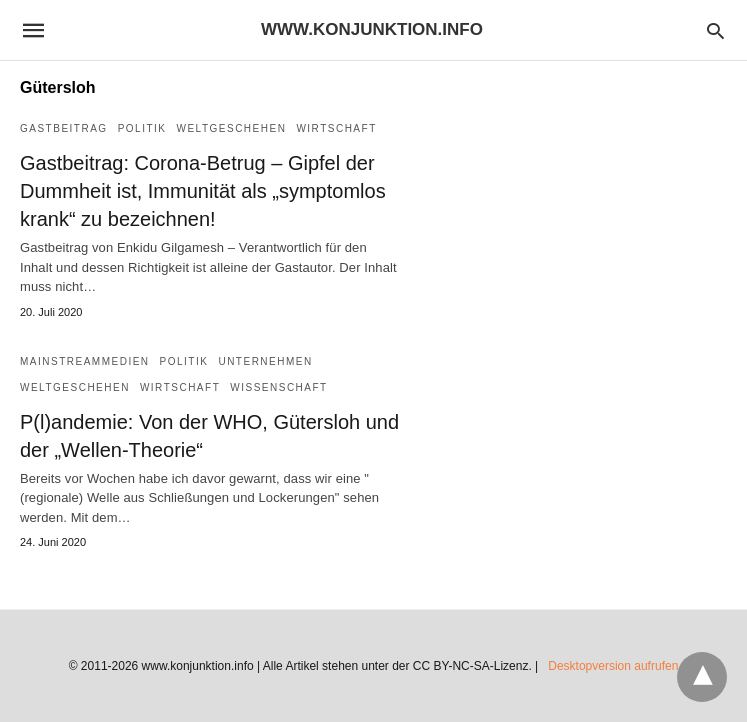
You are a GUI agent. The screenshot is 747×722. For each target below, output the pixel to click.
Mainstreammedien (85, 361)
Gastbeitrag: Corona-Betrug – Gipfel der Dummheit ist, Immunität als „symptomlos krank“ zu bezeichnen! (203, 191)
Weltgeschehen (231, 128)
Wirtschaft (336, 128)
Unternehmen (265, 361)
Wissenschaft (278, 387)
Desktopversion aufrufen (613, 666)
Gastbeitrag (64, 128)
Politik (142, 128)
